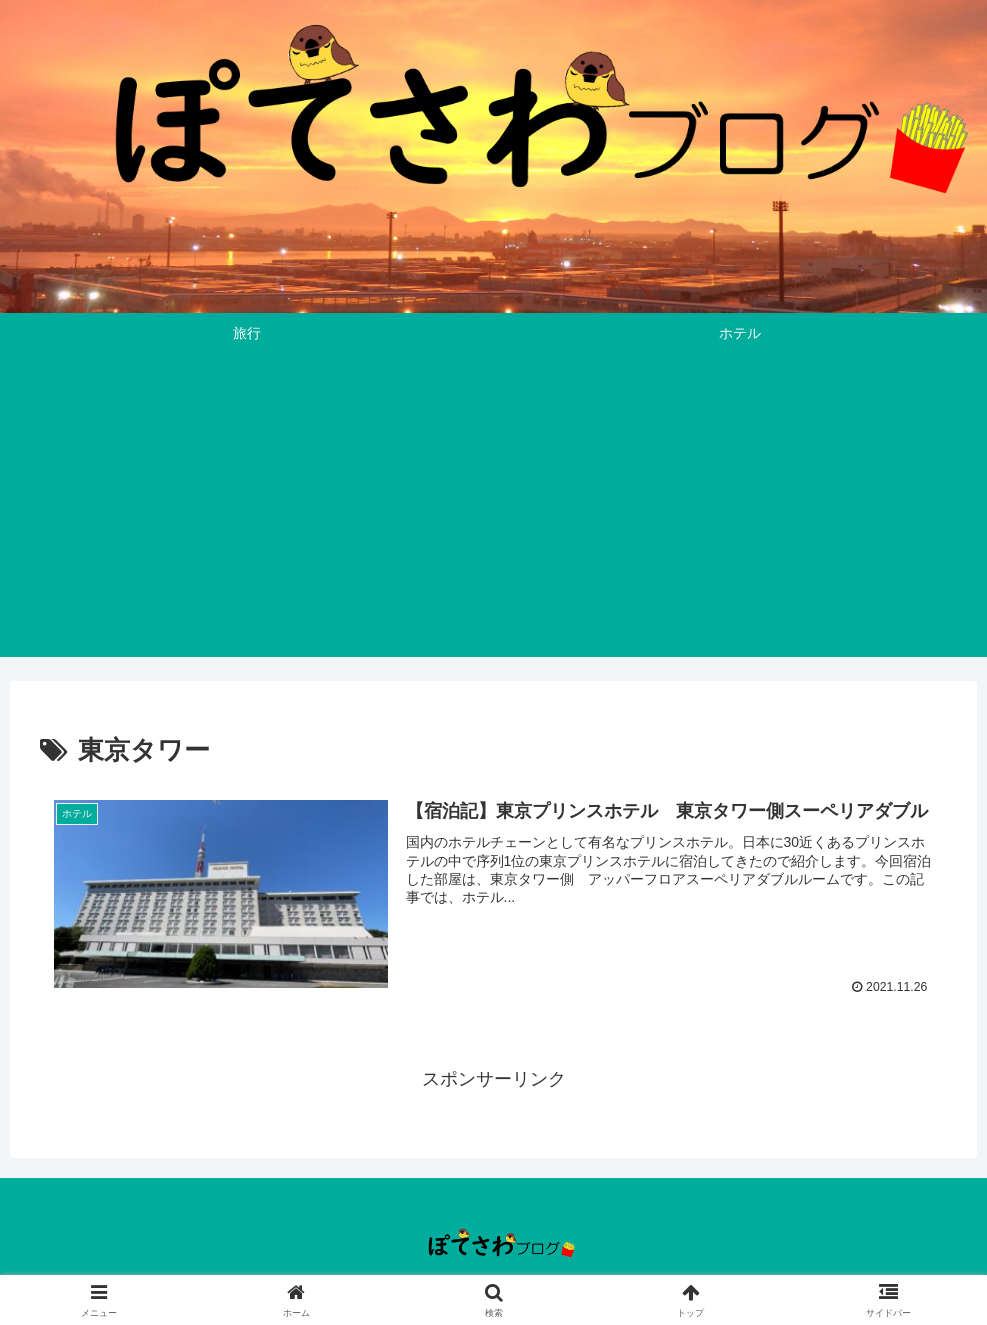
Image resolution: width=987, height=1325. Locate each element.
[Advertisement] (493, 517)
